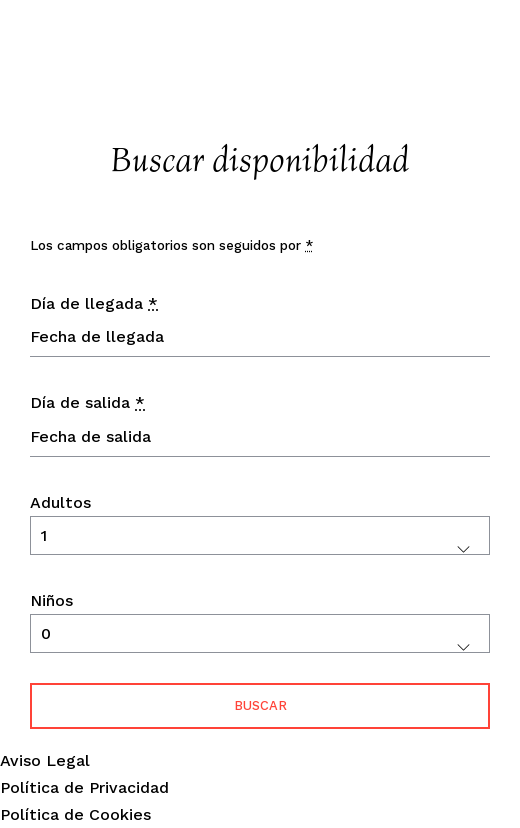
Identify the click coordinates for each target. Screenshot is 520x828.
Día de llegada (94, 303)
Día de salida (87, 402)
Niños (51, 600)
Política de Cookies (75, 814)
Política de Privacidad (84, 787)
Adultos (60, 502)
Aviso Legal (45, 760)
